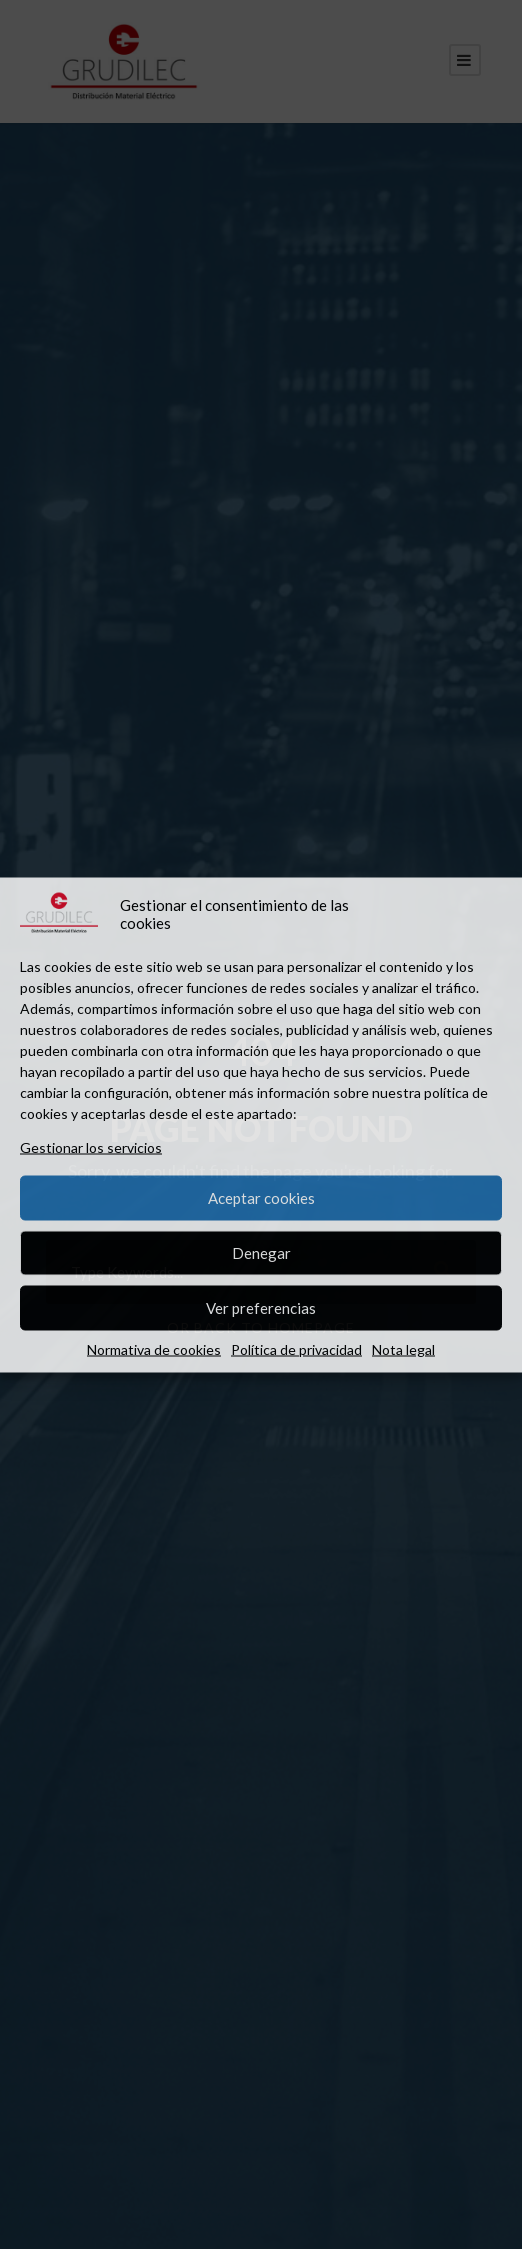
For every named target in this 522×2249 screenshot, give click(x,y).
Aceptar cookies (261, 1198)
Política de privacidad (296, 1348)
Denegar (261, 1253)
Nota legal (403, 1348)
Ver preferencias (261, 1308)
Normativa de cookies (154, 1348)
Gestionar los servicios (91, 1146)
